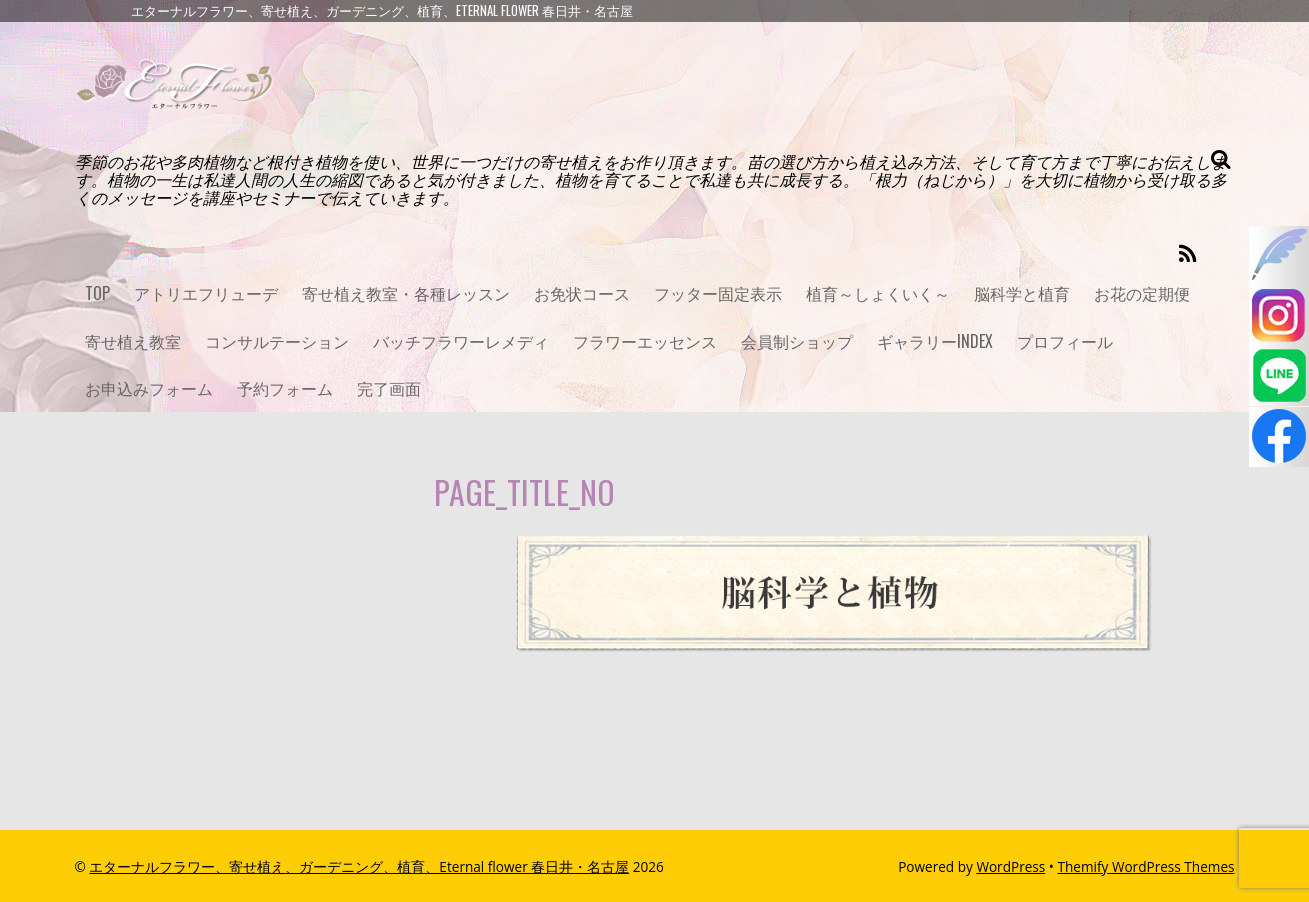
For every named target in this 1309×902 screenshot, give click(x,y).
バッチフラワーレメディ (461, 341)
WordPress (1010, 866)
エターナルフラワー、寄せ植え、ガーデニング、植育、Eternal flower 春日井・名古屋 (359, 866)
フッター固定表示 (718, 293)
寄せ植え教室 (133, 341)
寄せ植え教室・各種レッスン (406, 293)
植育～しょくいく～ (878, 293)
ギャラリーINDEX (935, 341)
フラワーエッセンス (645, 341)
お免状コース (582, 293)
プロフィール (1065, 341)
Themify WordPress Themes (1146, 866)
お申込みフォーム (149, 388)
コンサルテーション (277, 341)
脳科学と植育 (1022, 293)
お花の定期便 (1142, 293)
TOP (97, 293)
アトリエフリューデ (206, 293)
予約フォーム (285, 388)
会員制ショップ (797, 341)
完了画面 (389, 388)
